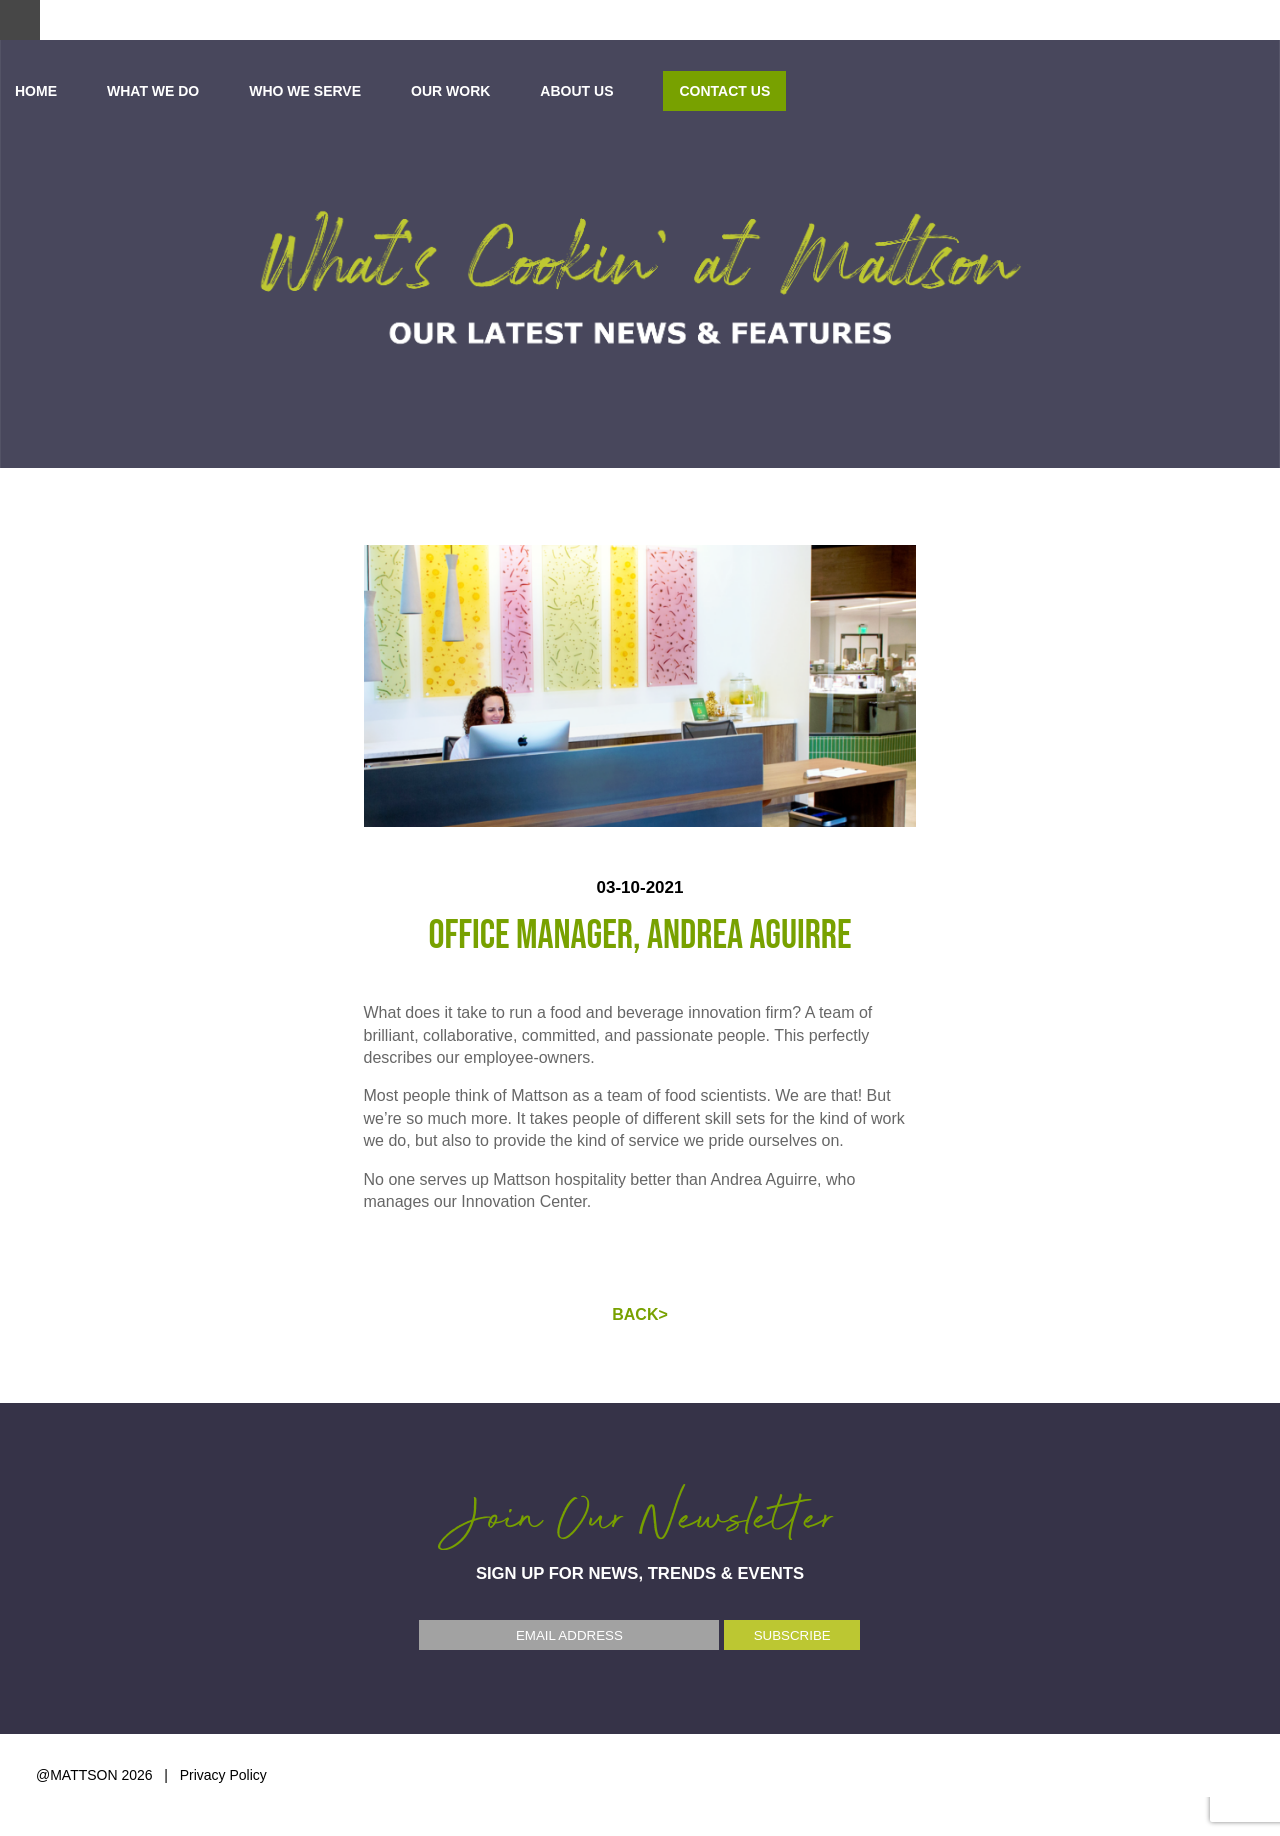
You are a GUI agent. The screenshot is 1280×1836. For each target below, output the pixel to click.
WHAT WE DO (594, 91)
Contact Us (1166, 91)
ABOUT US (1018, 91)
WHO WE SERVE (747, 91)
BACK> (640, 1314)
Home (477, 91)
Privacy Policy (223, 1775)
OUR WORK (891, 91)
